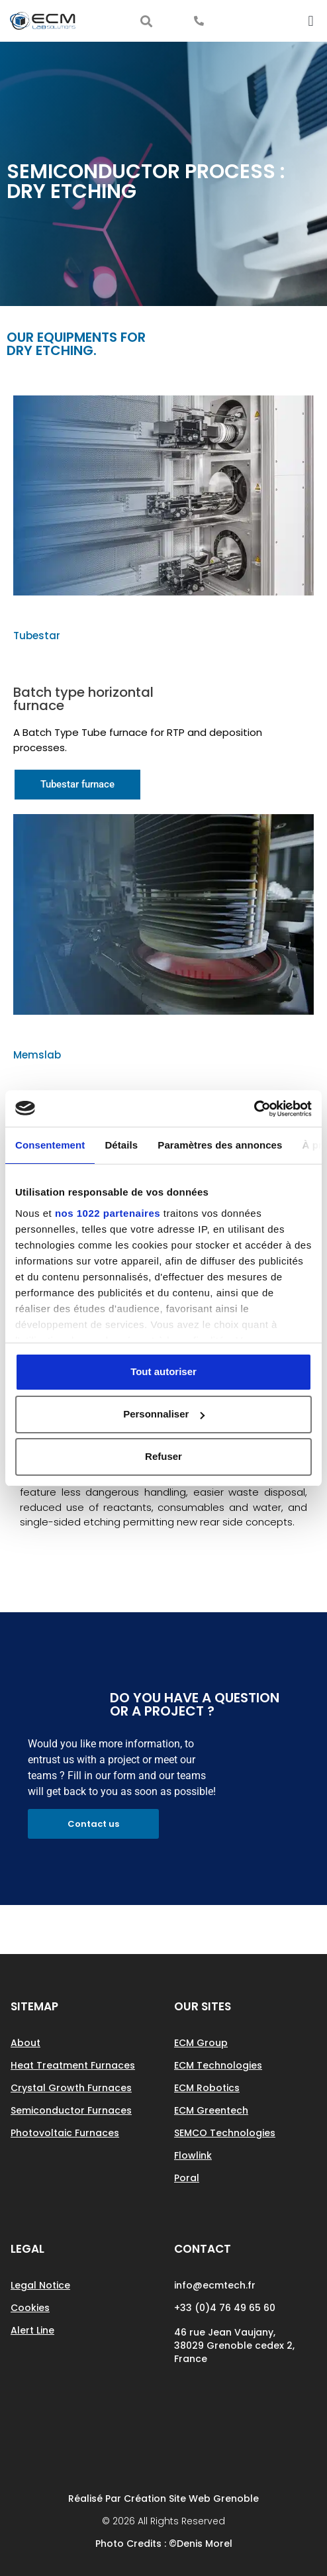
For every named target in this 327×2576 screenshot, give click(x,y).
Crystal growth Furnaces (71, 2087)
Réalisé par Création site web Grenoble (163, 2498)
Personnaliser (164, 1413)
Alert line (32, 2330)
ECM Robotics (207, 2087)
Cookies (30, 2307)
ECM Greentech (211, 2110)
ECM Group (201, 2042)
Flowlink (193, 2155)
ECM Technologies (218, 2065)
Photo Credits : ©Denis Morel (163, 2543)
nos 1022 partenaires (107, 1213)
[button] (146, 21)
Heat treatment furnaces (73, 2065)
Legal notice (40, 2285)
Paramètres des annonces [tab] (220, 1145)
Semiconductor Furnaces (71, 2110)
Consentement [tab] (50, 1145)
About (25, 2042)
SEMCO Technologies (224, 2132)
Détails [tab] (121, 1145)
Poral (186, 2178)
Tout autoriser (163, 1371)
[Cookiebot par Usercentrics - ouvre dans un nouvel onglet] (254, 1108)
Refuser (163, 1456)
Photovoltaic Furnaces (65, 2132)
